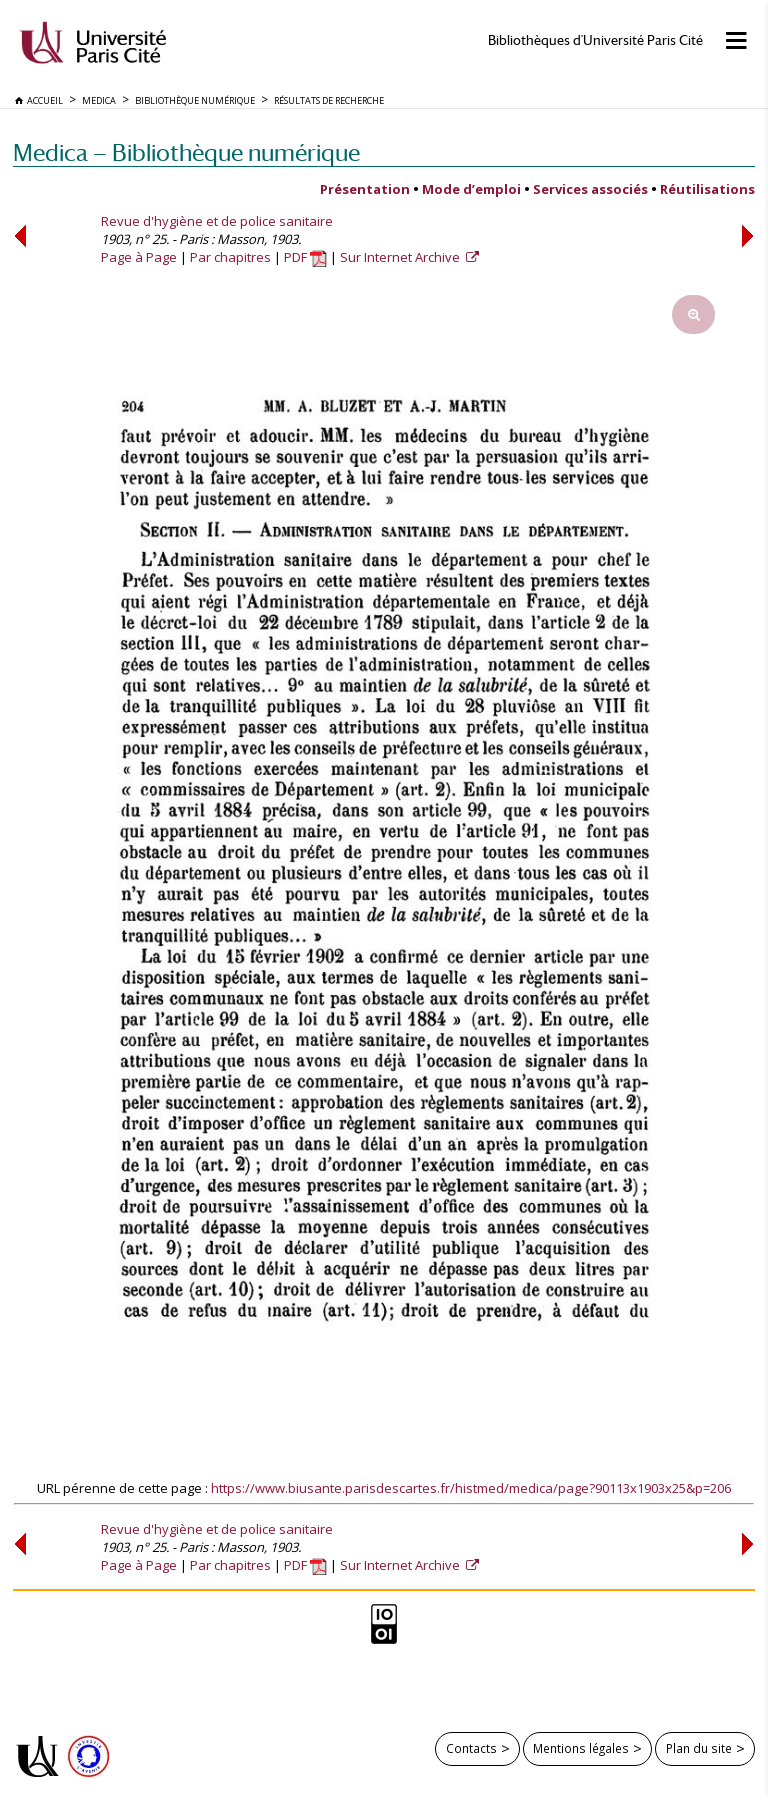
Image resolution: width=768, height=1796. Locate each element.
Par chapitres (230, 257)
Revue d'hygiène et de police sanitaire (217, 221)
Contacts (471, 1748)
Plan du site (699, 1748)
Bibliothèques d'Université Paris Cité (595, 40)
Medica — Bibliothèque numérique (186, 152)
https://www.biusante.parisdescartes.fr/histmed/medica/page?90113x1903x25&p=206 (471, 1488)
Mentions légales (581, 1748)
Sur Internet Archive (401, 257)
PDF (305, 257)
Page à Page (139, 257)
